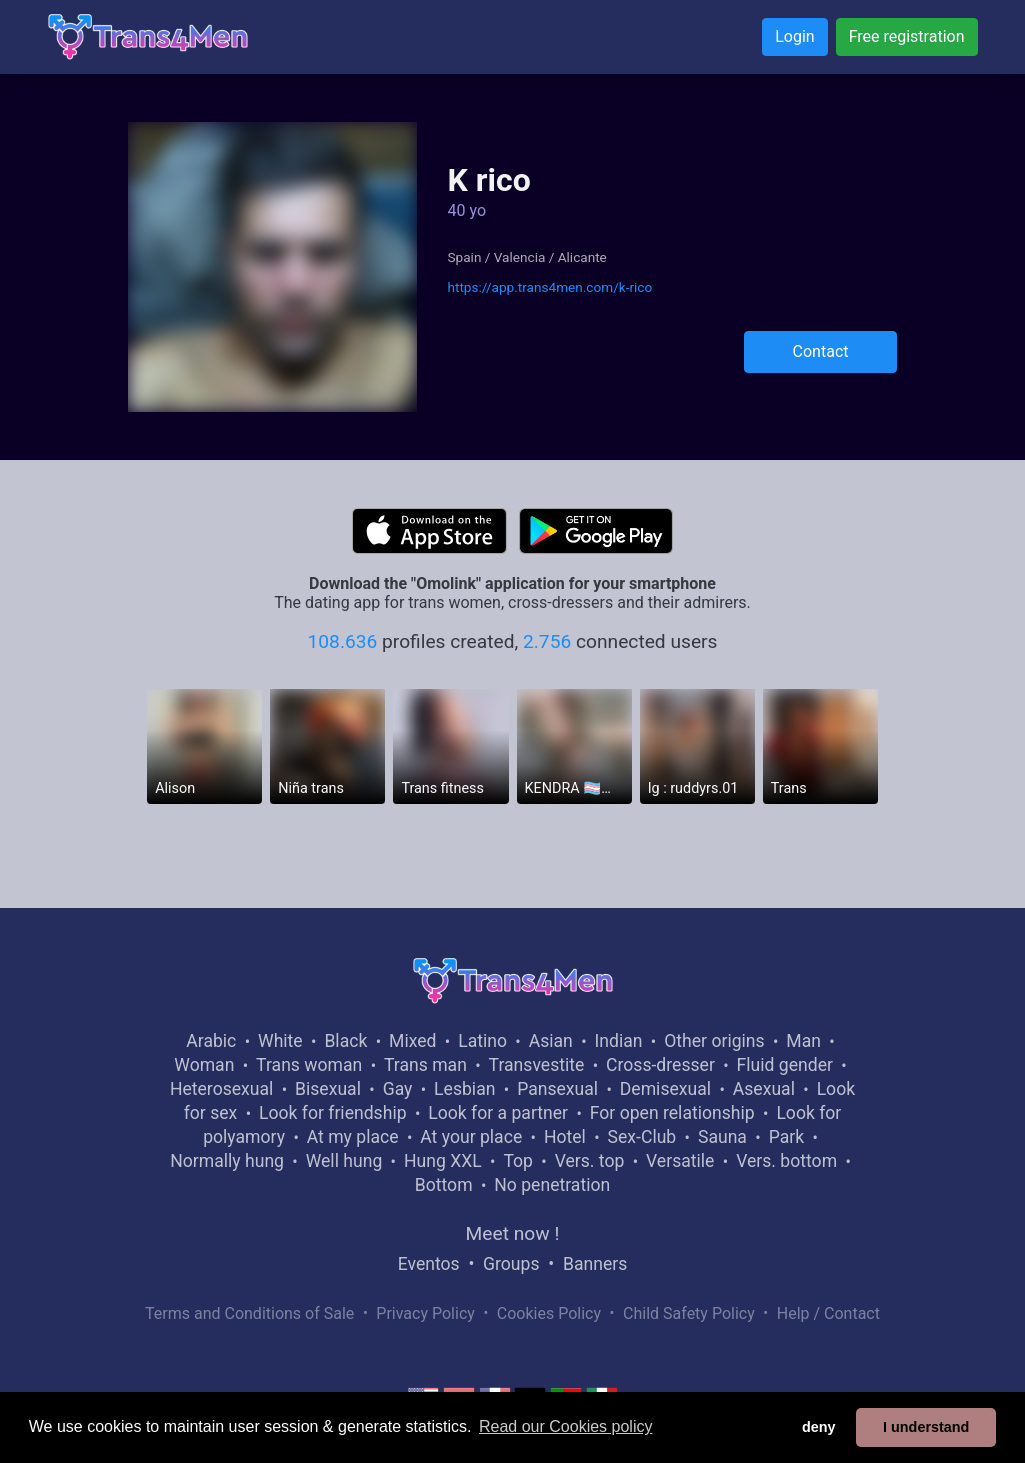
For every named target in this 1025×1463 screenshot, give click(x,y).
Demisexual (665, 1089)
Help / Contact (828, 1313)
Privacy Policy (425, 1313)
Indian (619, 1041)
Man (803, 1041)
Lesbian (464, 1089)
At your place (471, 1137)
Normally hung (227, 1161)
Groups (511, 1264)
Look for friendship (333, 1113)
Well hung (344, 1161)
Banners (595, 1264)
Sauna (722, 1137)
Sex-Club (642, 1137)
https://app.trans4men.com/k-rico (549, 287)
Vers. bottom (786, 1161)
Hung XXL (443, 1161)
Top (518, 1161)
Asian (551, 1041)
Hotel (565, 1137)
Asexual (764, 1089)
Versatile (680, 1161)
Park (786, 1137)
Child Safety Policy (689, 1313)
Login (794, 36)
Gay (398, 1089)
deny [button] (819, 1427)
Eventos (429, 1264)
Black (345, 1041)
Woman (204, 1065)
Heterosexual (221, 1089)
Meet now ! (513, 1233)
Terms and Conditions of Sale (249, 1313)
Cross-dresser (660, 1065)
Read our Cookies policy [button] (565, 1426)
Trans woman (309, 1065)
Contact (821, 351)
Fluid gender (785, 1065)
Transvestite (537, 1065)
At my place (353, 1137)
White (280, 1041)
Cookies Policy (549, 1313)
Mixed (412, 1041)
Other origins (714, 1041)
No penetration (552, 1185)
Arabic (211, 1041)
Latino (482, 1041)
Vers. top (590, 1161)
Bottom (444, 1185)
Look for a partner (498, 1113)
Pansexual (557, 1089)
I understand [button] (926, 1427)
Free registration (907, 36)
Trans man (425, 1065)
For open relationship (672, 1113)
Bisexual (328, 1089)
